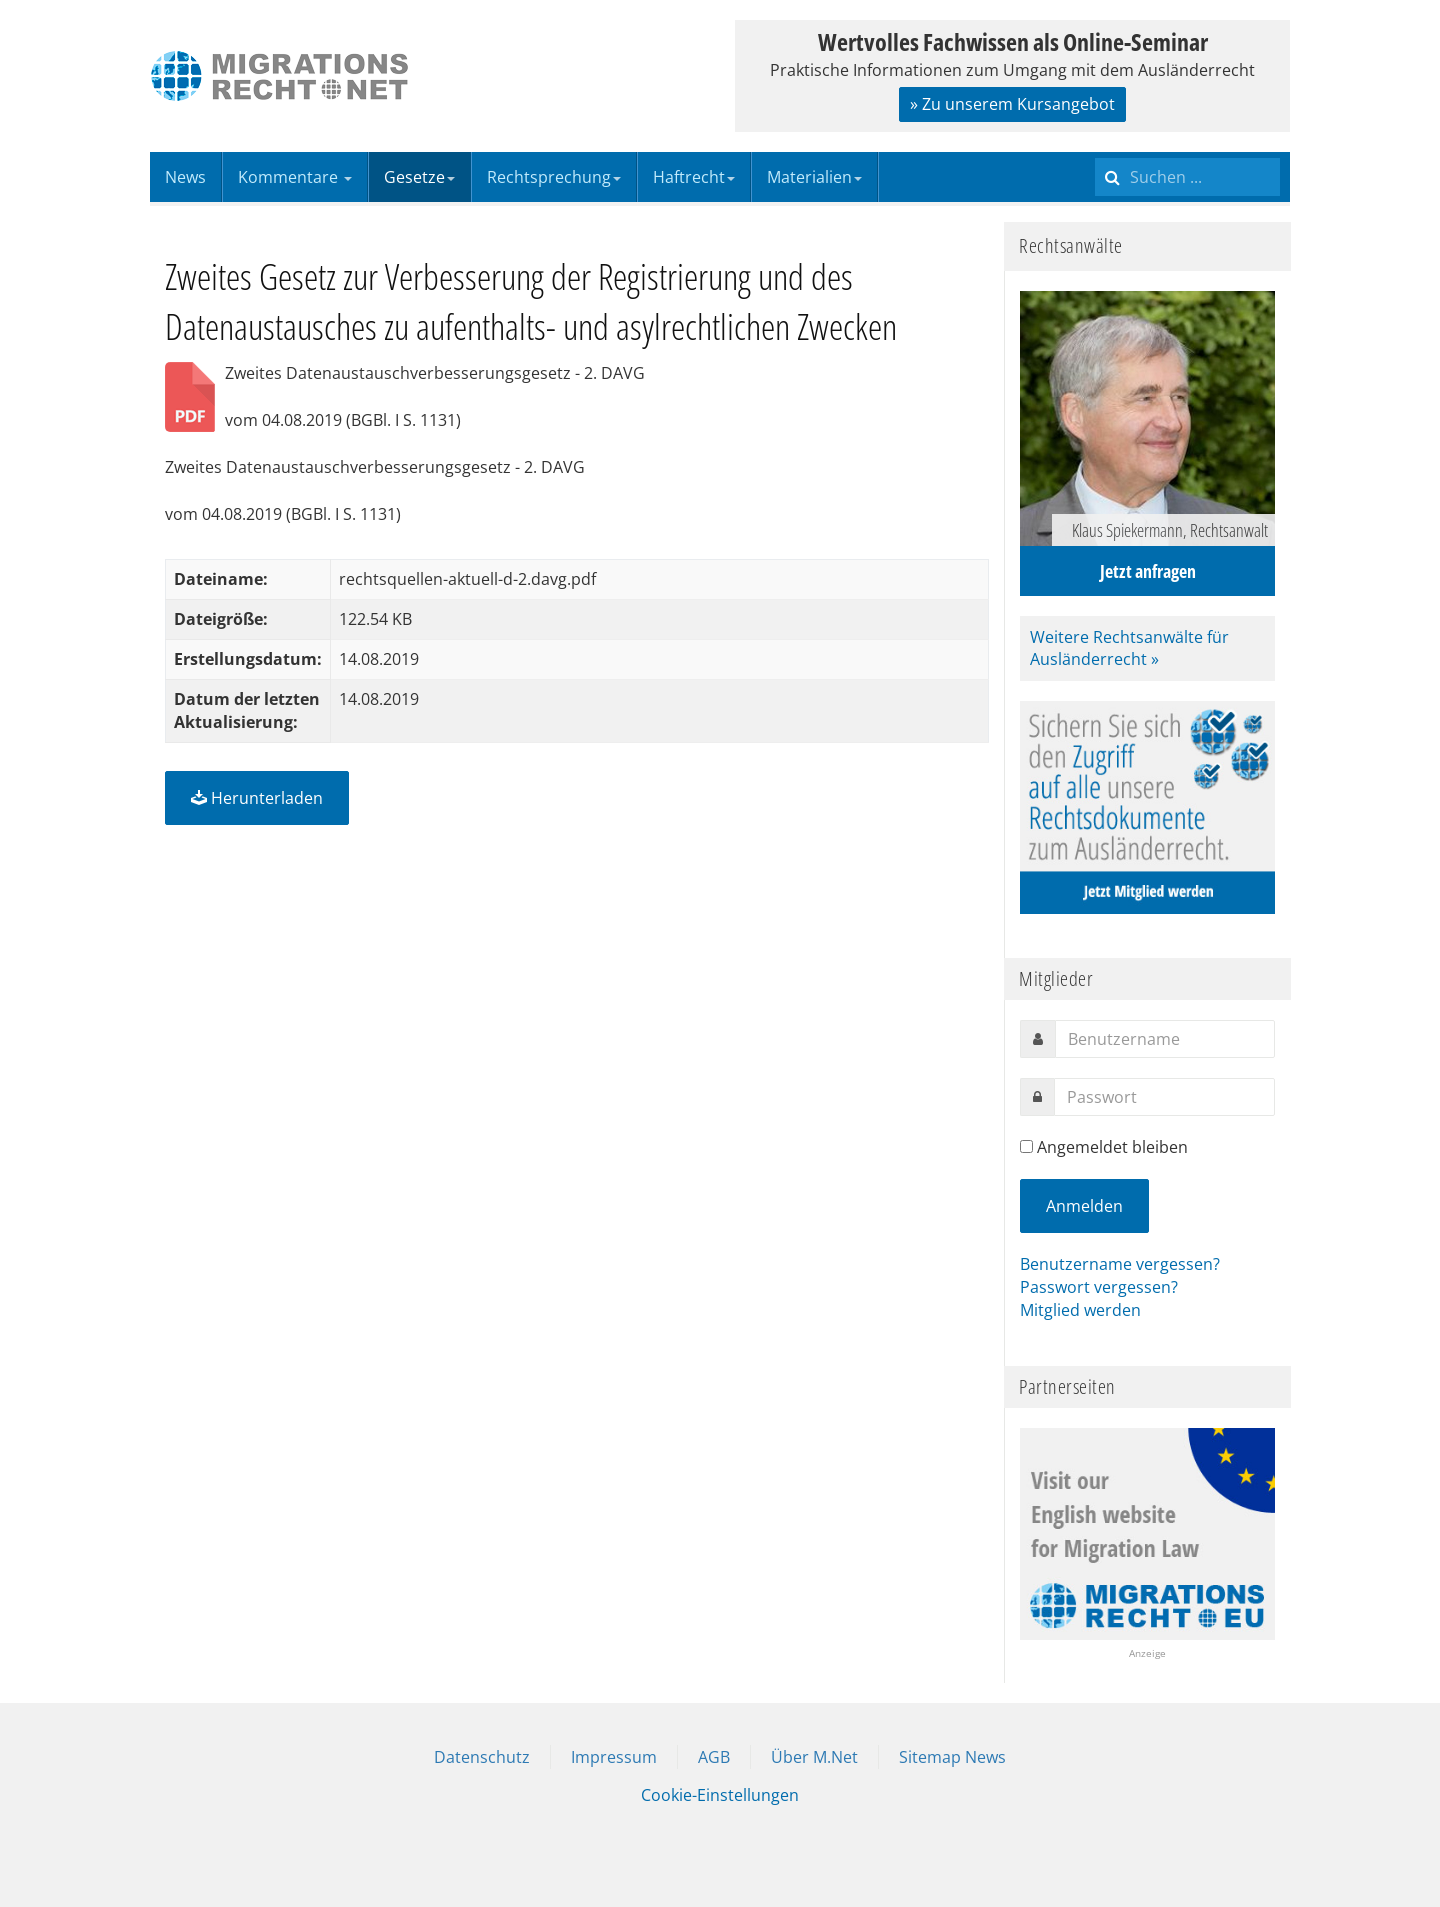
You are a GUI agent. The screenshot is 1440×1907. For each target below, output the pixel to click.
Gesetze (419, 177)
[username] (1165, 1039)
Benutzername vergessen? (1120, 1264)
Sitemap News (952, 1757)
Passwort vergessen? (1099, 1287)
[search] (1187, 177)
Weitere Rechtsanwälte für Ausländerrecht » (1129, 648)
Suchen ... (1095, 152)
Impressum (614, 1757)
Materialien (814, 177)
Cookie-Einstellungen (720, 1795)
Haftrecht (694, 177)
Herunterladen (257, 798)
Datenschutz (482, 1757)
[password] (1164, 1097)
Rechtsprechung (554, 177)
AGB (714, 1757)
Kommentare (295, 177)
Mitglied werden (1080, 1310)
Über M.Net (814, 1757)
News (185, 177)
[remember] (1026, 1146)
